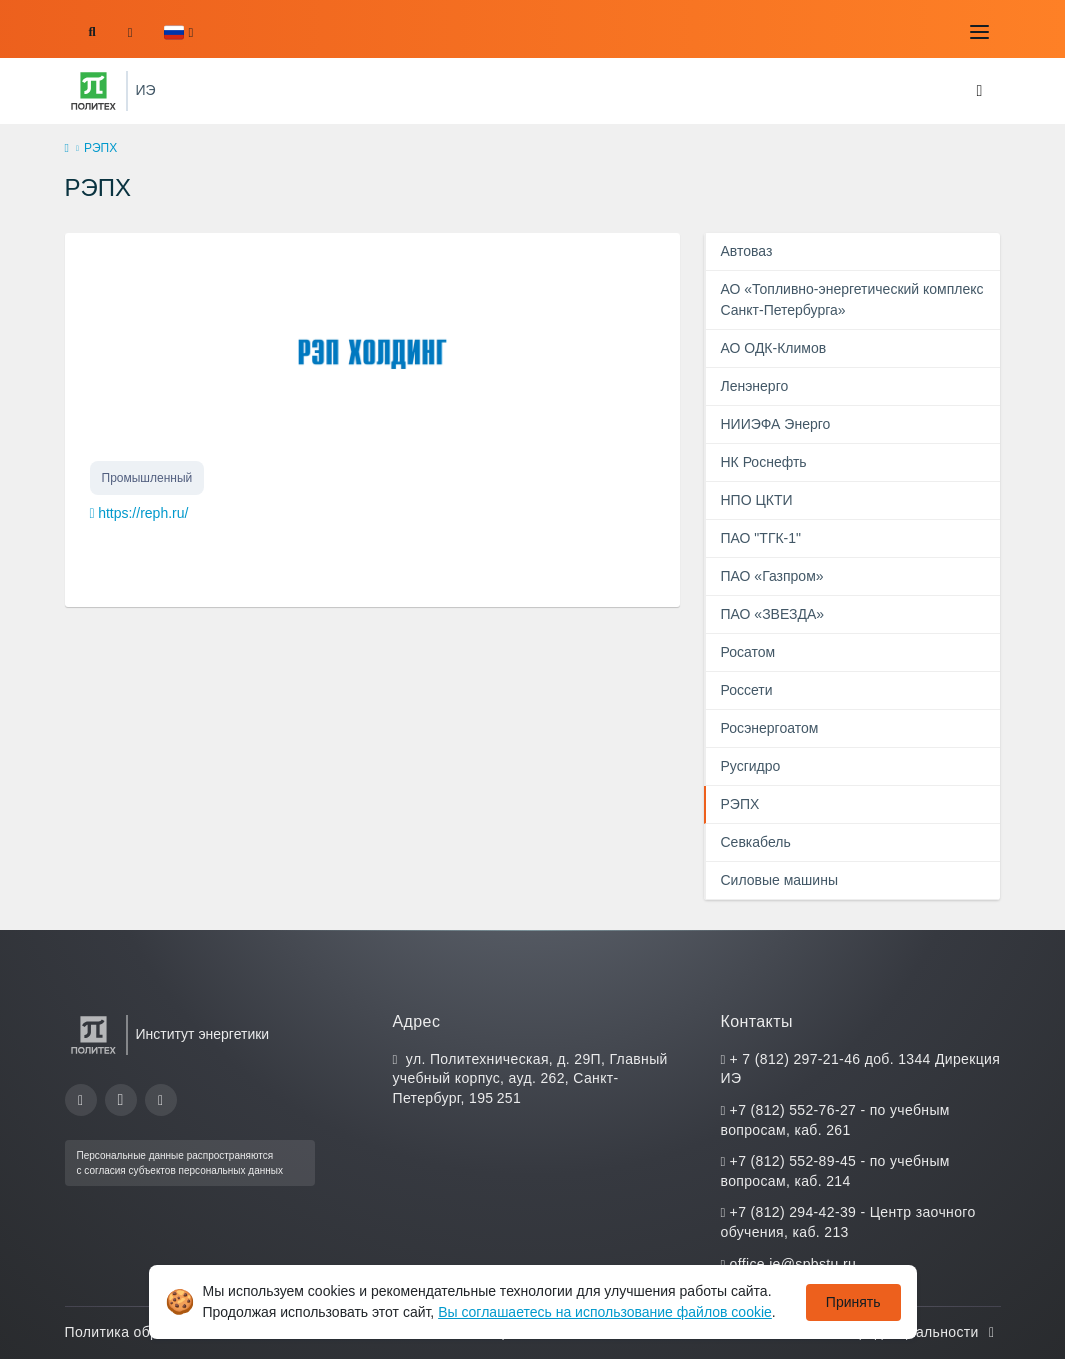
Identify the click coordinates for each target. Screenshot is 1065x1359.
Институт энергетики (203, 1034)
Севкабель (755, 842)
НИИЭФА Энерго (775, 424)
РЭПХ (739, 804)
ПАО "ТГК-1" (760, 538)
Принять (853, 1302)
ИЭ (146, 90)
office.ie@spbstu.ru (793, 1264)
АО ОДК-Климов (773, 348)
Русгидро (750, 766)
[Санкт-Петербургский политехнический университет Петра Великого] (93, 91)
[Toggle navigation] (980, 32)
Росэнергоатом (769, 728)
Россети (746, 690)
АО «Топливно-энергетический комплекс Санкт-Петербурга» (851, 299)
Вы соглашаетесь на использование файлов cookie (605, 1312)
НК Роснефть (763, 462)
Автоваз (746, 251)
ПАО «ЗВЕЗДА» (772, 614)
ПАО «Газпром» (771, 576)
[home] (67, 149)
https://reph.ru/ (143, 513)
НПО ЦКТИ (756, 500)
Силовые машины (778, 880)
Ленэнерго (754, 386)
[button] (178, 32)
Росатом (747, 652)
